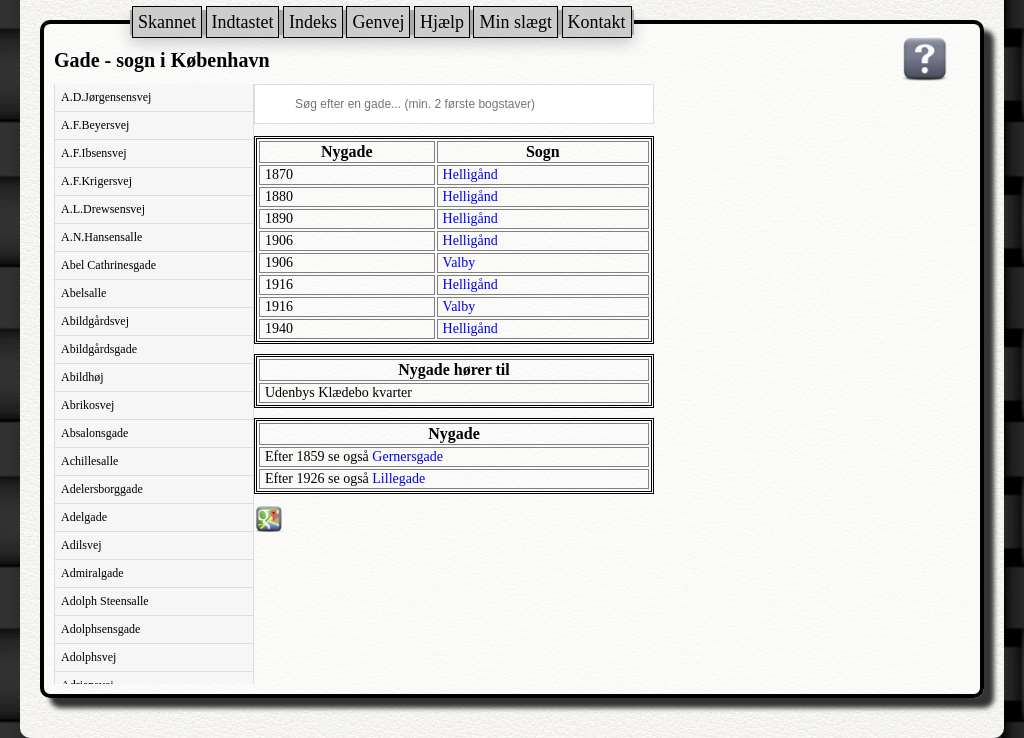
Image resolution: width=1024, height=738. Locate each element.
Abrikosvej (87, 405)
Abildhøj (82, 377)
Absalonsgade (94, 433)
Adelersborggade (102, 489)
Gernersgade (407, 456)
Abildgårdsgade (99, 349)
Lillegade (398, 478)
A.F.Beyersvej (95, 125)
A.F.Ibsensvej (94, 153)
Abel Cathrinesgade (108, 265)
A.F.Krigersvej (96, 181)
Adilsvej (81, 545)
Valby (459, 262)
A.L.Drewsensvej (103, 209)
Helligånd (470, 174)
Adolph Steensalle (105, 601)
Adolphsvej (88, 657)
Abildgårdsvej (95, 321)
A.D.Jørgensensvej (106, 97)
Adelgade (84, 517)
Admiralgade (92, 573)
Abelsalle (83, 293)
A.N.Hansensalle (101, 237)
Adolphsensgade (100, 629)
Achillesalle (89, 461)
